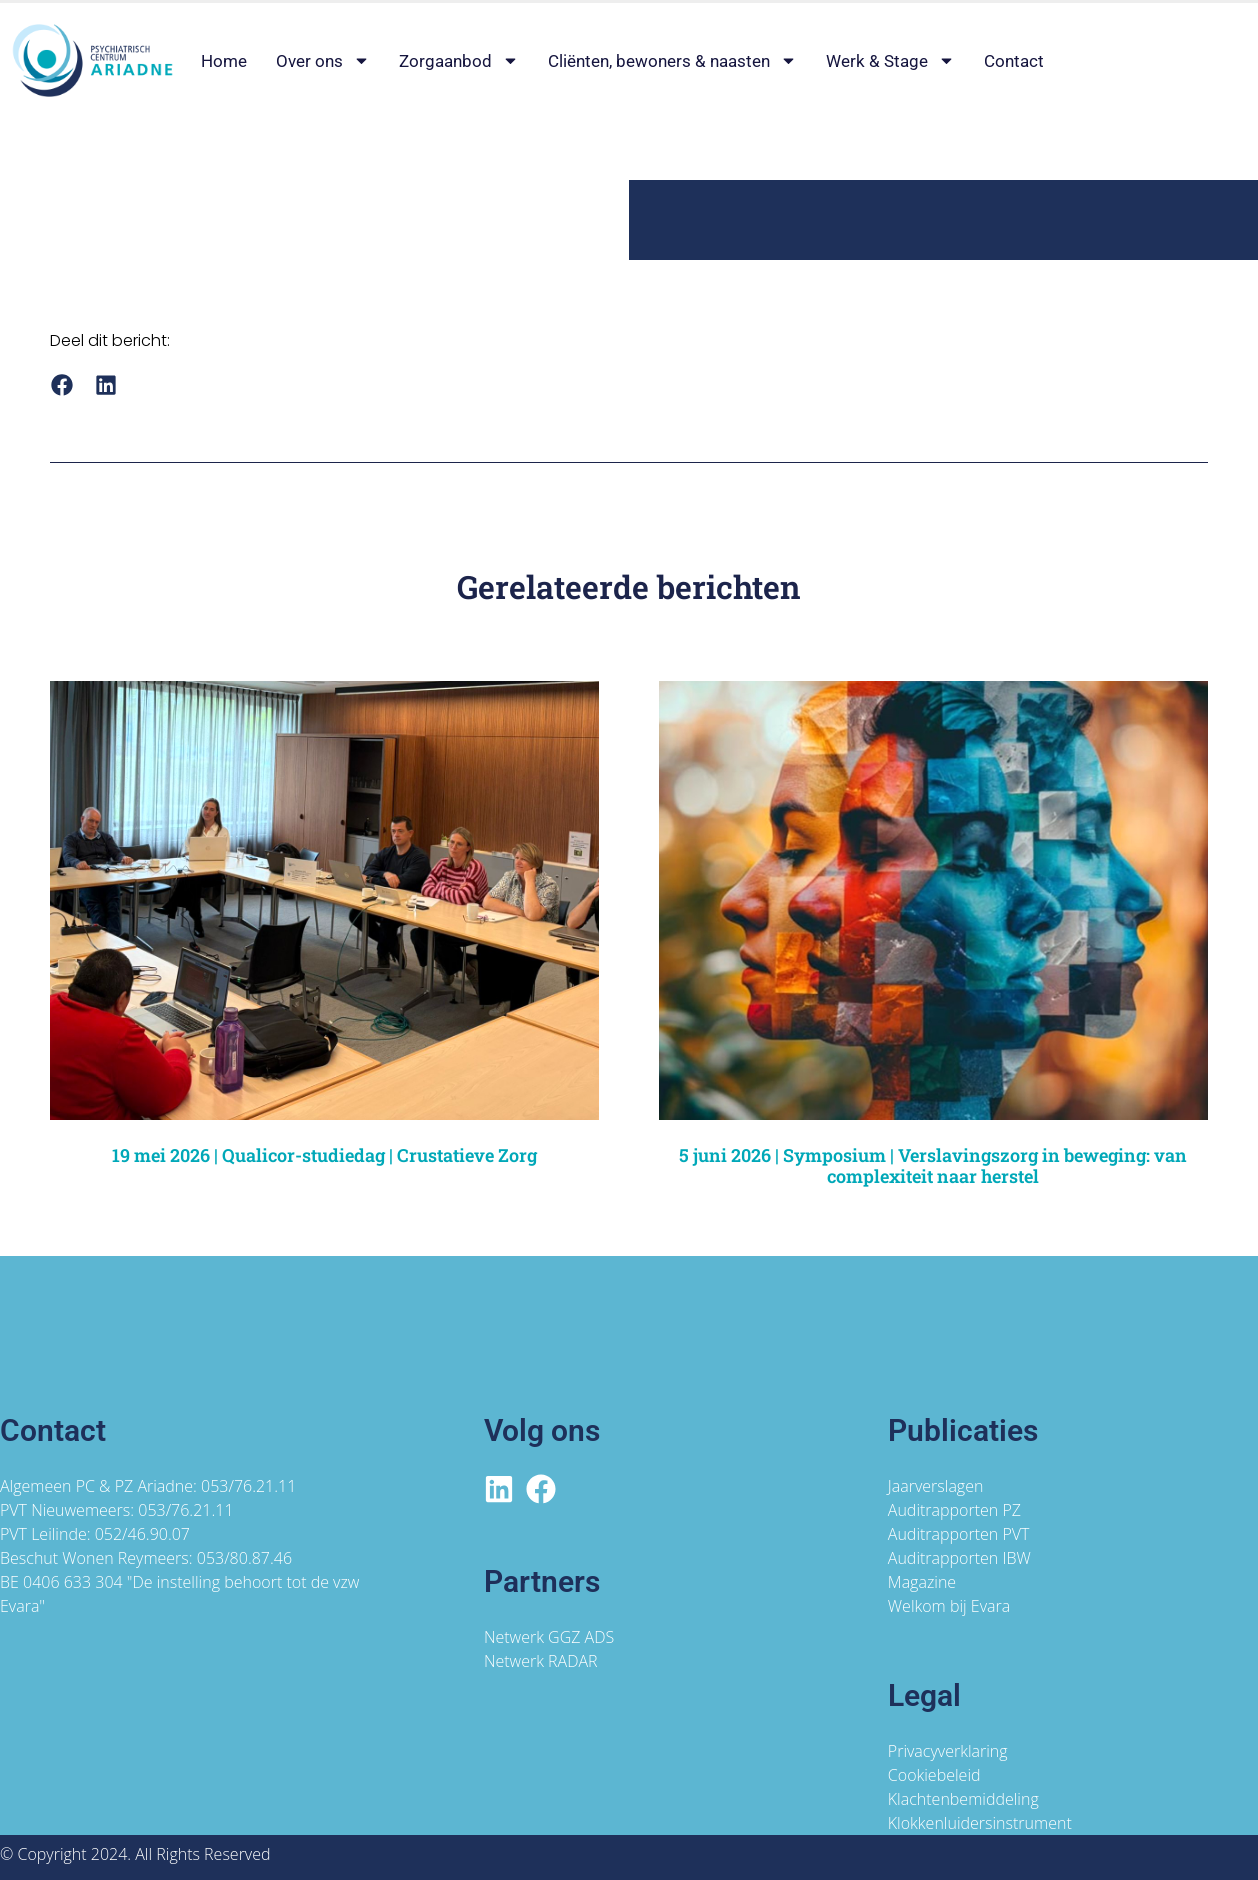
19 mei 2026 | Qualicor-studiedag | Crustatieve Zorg (324, 1155)
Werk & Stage (890, 61)
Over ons (323, 61)
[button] (61, 384)
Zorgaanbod (459, 61)
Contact (1014, 61)
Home (224, 61)
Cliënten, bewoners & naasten (672, 61)
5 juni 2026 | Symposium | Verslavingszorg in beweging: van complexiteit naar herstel (933, 1166)
